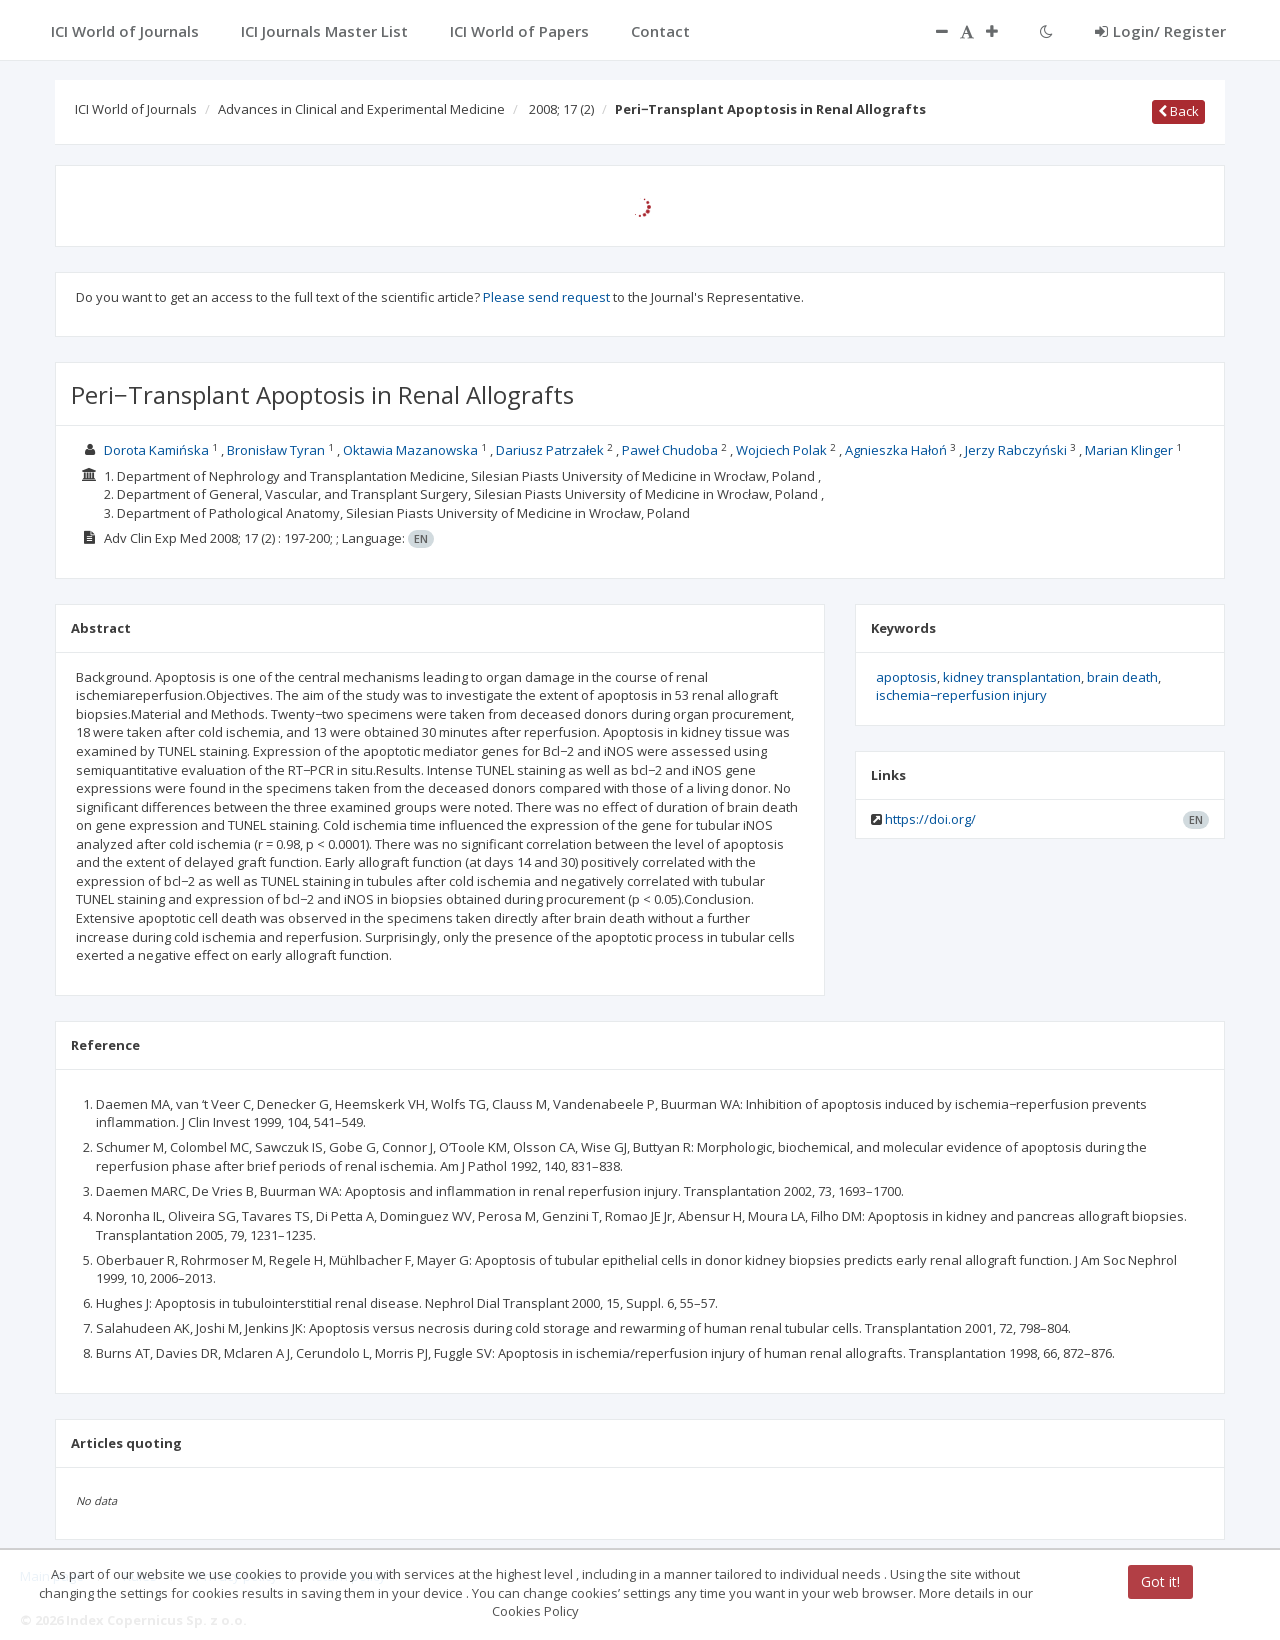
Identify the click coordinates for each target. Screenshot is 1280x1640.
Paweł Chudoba (670, 450)
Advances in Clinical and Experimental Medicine (361, 109)
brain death (1122, 677)
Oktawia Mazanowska (410, 450)
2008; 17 (561, 109)
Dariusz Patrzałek (550, 450)
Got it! (1160, 1581)
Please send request (546, 297)
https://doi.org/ (930, 819)
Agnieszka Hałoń (896, 450)
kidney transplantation (1012, 677)
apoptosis (906, 677)
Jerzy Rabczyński (1016, 450)
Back (1178, 111)
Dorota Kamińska (156, 450)
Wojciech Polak (781, 450)
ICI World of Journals (136, 109)
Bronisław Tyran (276, 450)
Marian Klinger (1129, 450)
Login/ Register (1160, 31)
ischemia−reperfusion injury (961, 695)
